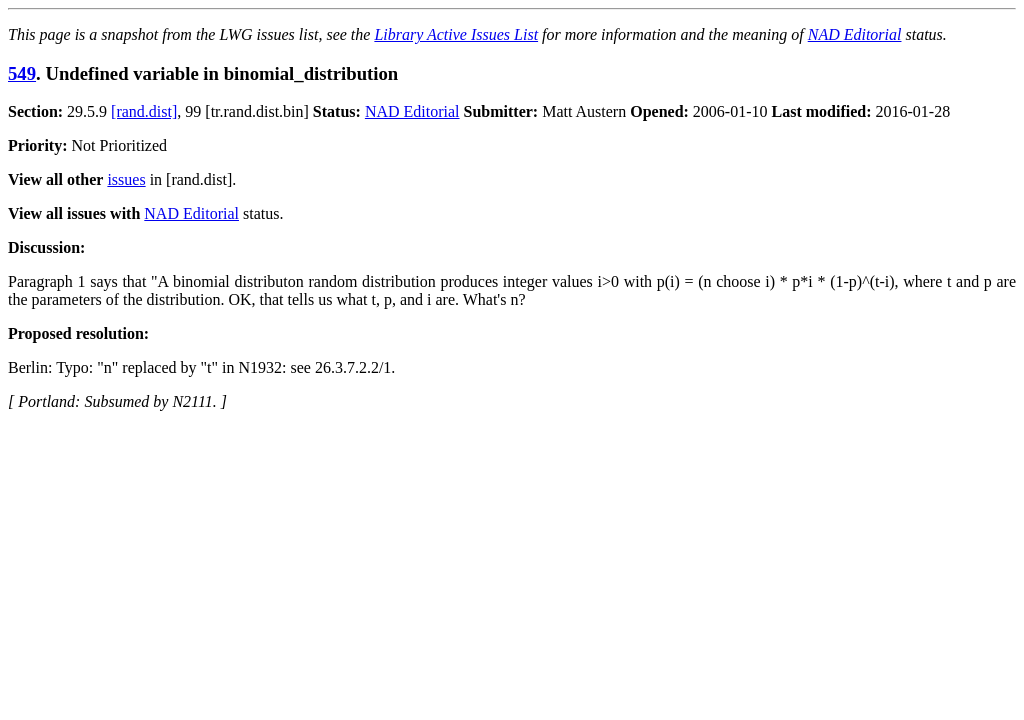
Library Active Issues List (456, 34)
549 (22, 73)
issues (126, 179)
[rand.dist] (144, 111)
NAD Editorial (855, 34)
